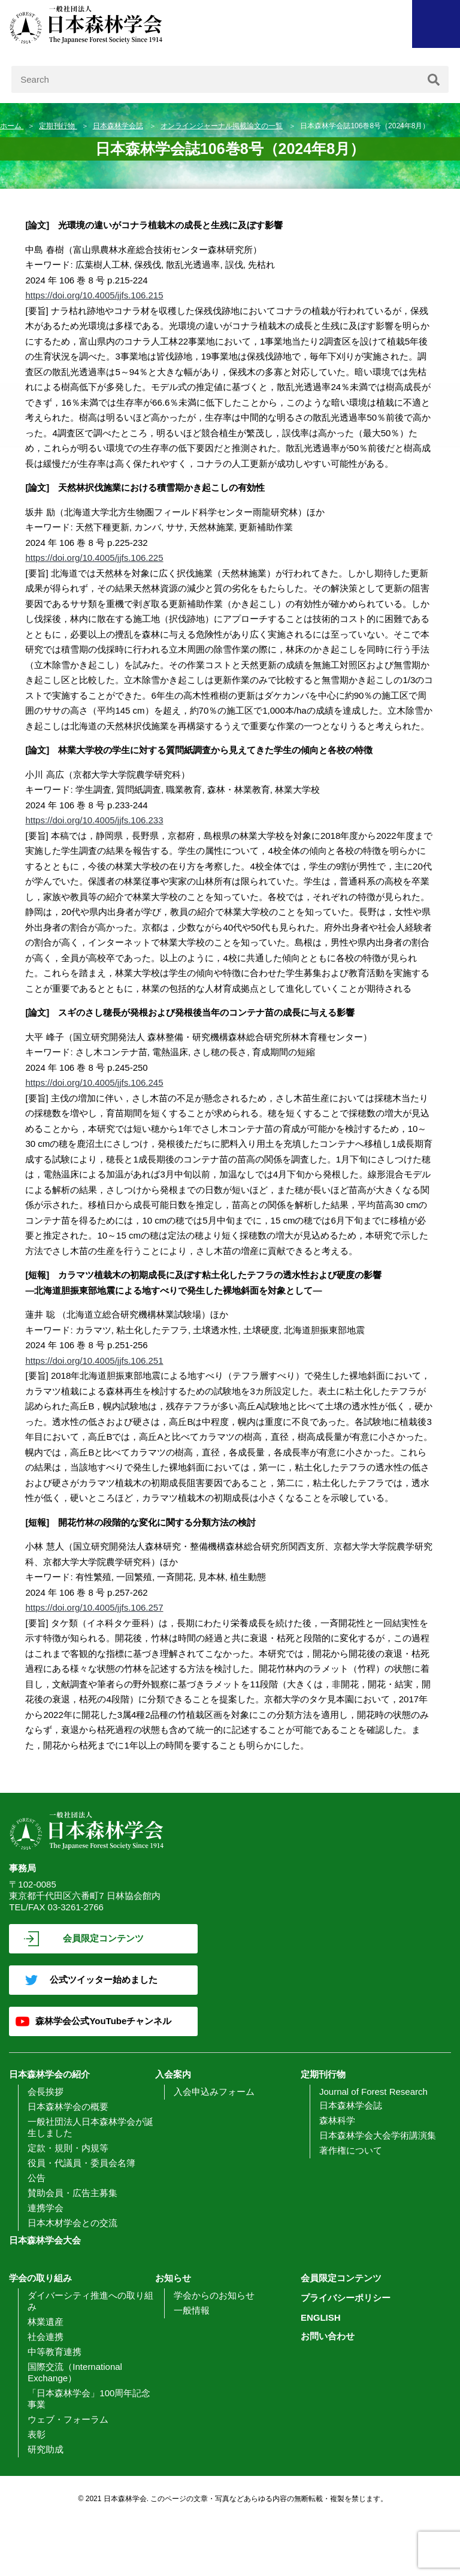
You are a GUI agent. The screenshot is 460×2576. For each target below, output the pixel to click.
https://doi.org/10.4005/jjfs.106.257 (94, 1607)
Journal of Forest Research (373, 2091)
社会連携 (45, 2337)
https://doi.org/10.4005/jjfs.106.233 (94, 820)
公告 (37, 2178)
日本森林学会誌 (118, 126)
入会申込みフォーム (214, 2091)
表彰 (37, 2434)
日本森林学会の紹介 (49, 2074)
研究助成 (45, 2449)
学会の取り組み (40, 2278)
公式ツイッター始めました (104, 1979)
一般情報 (192, 2310)
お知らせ (173, 2278)
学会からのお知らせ (214, 2295)
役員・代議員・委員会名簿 (81, 2163)
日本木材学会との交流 (72, 2223)
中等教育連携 (54, 2352)
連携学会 (45, 2208)
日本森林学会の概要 (68, 2106)
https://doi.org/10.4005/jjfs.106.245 (94, 1082)
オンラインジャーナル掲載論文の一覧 (222, 126)
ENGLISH (321, 2317)
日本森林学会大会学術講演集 (377, 2135)
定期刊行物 (58, 126)
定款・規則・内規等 (68, 2148)
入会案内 (173, 2074)
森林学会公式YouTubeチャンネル (103, 2021)
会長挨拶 (45, 2091)
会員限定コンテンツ (103, 1938)
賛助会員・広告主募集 (72, 2193)
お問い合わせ (328, 2336)
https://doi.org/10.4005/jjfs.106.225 (94, 557)
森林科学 (337, 2120)
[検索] (434, 79)
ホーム (11, 126)
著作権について (350, 2150)
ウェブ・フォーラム (68, 2419)
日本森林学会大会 (45, 2240)
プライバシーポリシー (346, 2298)
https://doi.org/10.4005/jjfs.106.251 (94, 1360)
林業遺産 (45, 2322)
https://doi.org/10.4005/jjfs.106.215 (94, 295)
